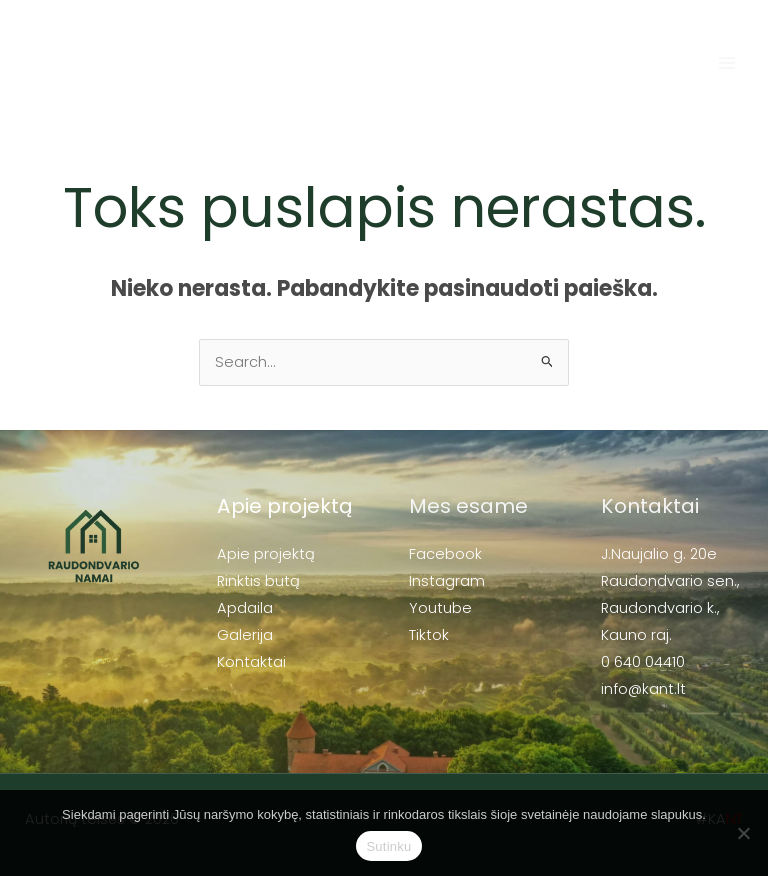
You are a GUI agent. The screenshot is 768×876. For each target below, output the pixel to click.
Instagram (447, 581)
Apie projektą (266, 554)
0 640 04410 (643, 662)
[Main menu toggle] (727, 63)
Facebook (445, 554)
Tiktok (429, 635)
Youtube (440, 608)
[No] (743, 833)
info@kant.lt (643, 689)
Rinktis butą (258, 581)
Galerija (245, 635)
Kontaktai (251, 662)
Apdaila (245, 608)
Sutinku (388, 846)
